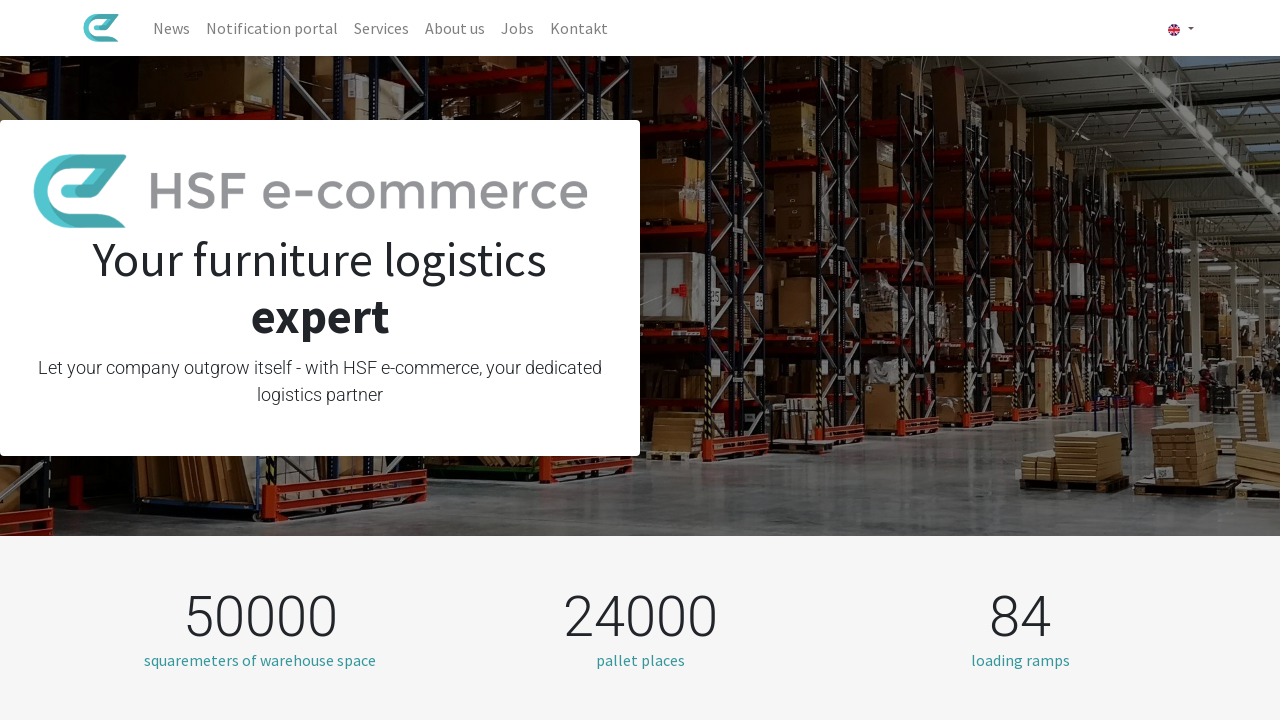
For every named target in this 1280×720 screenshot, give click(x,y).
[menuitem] (175, 28)
